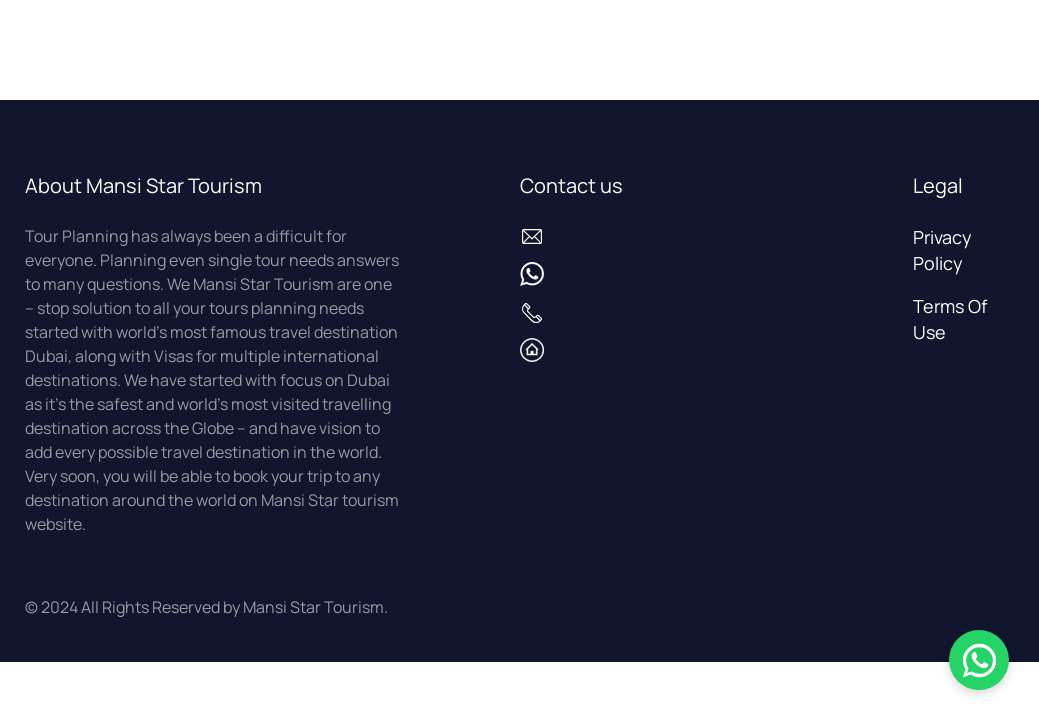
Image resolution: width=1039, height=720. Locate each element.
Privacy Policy (942, 250)
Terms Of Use (950, 319)
